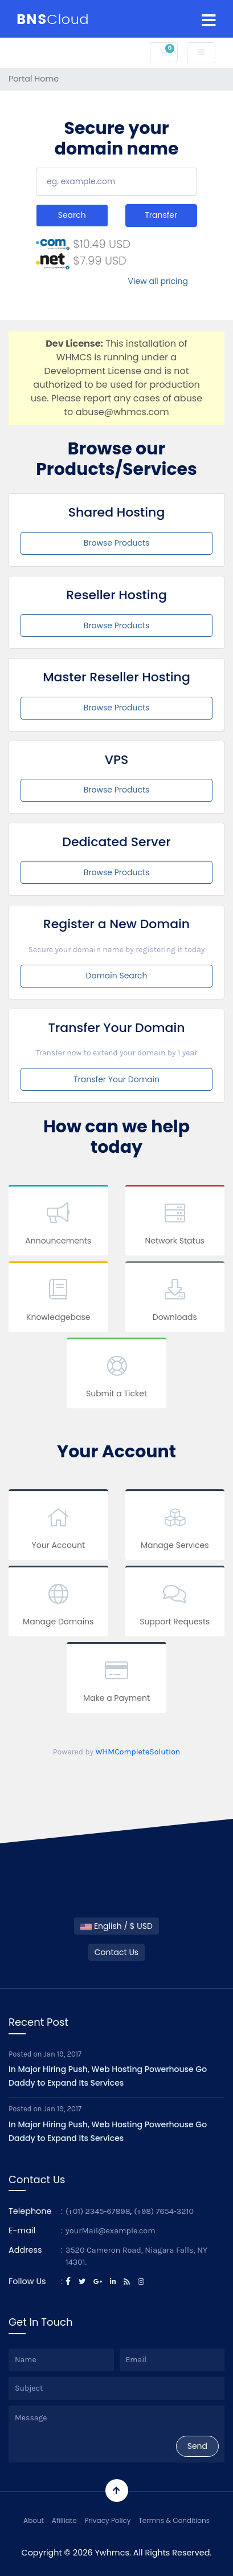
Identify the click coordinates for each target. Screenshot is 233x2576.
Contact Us (116, 1952)
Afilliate (64, 2520)
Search (72, 215)
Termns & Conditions (174, 2520)
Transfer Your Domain (116, 1079)
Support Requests (175, 1603)
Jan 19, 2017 (63, 2054)
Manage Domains (58, 1603)
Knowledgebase (58, 1298)
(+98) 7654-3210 (164, 2211)
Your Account (58, 1526)
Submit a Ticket (116, 1375)
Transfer (161, 215)
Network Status (175, 1222)
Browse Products (117, 542)
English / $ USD (116, 1926)
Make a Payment (116, 1679)
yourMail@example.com (111, 2231)
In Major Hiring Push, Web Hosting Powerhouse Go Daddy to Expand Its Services (108, 2076)
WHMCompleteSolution (137, 1752)
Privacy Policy (107, 2520)
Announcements (58, 1222)
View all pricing (158, 281)
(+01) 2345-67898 (98, 2211)
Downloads (175, 1298)
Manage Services (175, 1526)
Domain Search (117, 975)
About (33, 2520)
